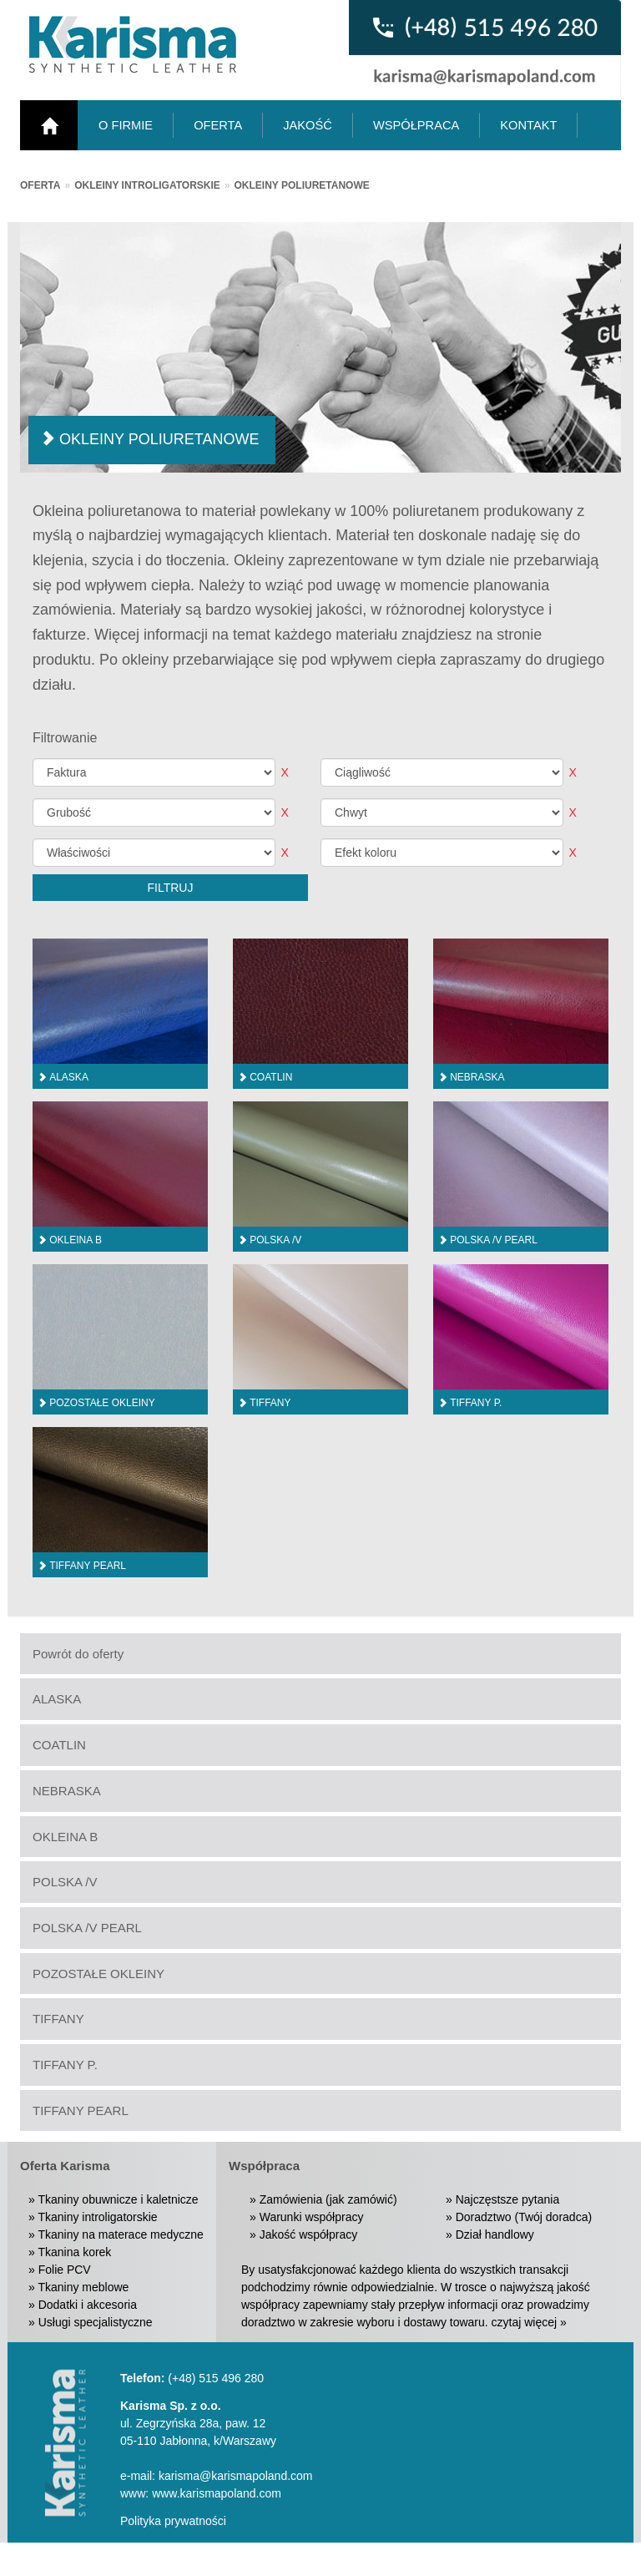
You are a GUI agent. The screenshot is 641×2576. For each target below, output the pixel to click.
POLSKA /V (65, 1882)
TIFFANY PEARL (81, 2110)
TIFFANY (58, 2019)
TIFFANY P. (65, 2064)
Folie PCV (64, 2269)
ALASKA (57, 1699)
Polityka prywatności (173, 2521)
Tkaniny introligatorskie (97, 2217)
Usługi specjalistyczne (95, 2322)
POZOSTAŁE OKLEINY (98, 1973)
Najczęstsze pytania (508, 2199)
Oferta (40, 185)
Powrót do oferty (78, 1654)
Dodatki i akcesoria (87, 2304)
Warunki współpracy (312, 2217)
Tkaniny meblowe (83, 2287)
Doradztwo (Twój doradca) (524, 2217)
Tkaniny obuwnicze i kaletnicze (118, 2199)
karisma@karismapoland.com (236, 2475)
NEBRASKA (67, 1791)
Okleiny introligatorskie (147, 185)
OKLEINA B (65, 1837)
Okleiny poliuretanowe (302, 185)
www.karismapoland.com (216, 2493)
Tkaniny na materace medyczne (120, 2234)
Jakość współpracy (309, 2234)
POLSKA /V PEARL (87, 1928)
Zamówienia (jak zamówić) (328, 2199)
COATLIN (59, 1745)
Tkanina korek (74, 2252)
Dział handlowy (495, 2234)
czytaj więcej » (529, 2322)
